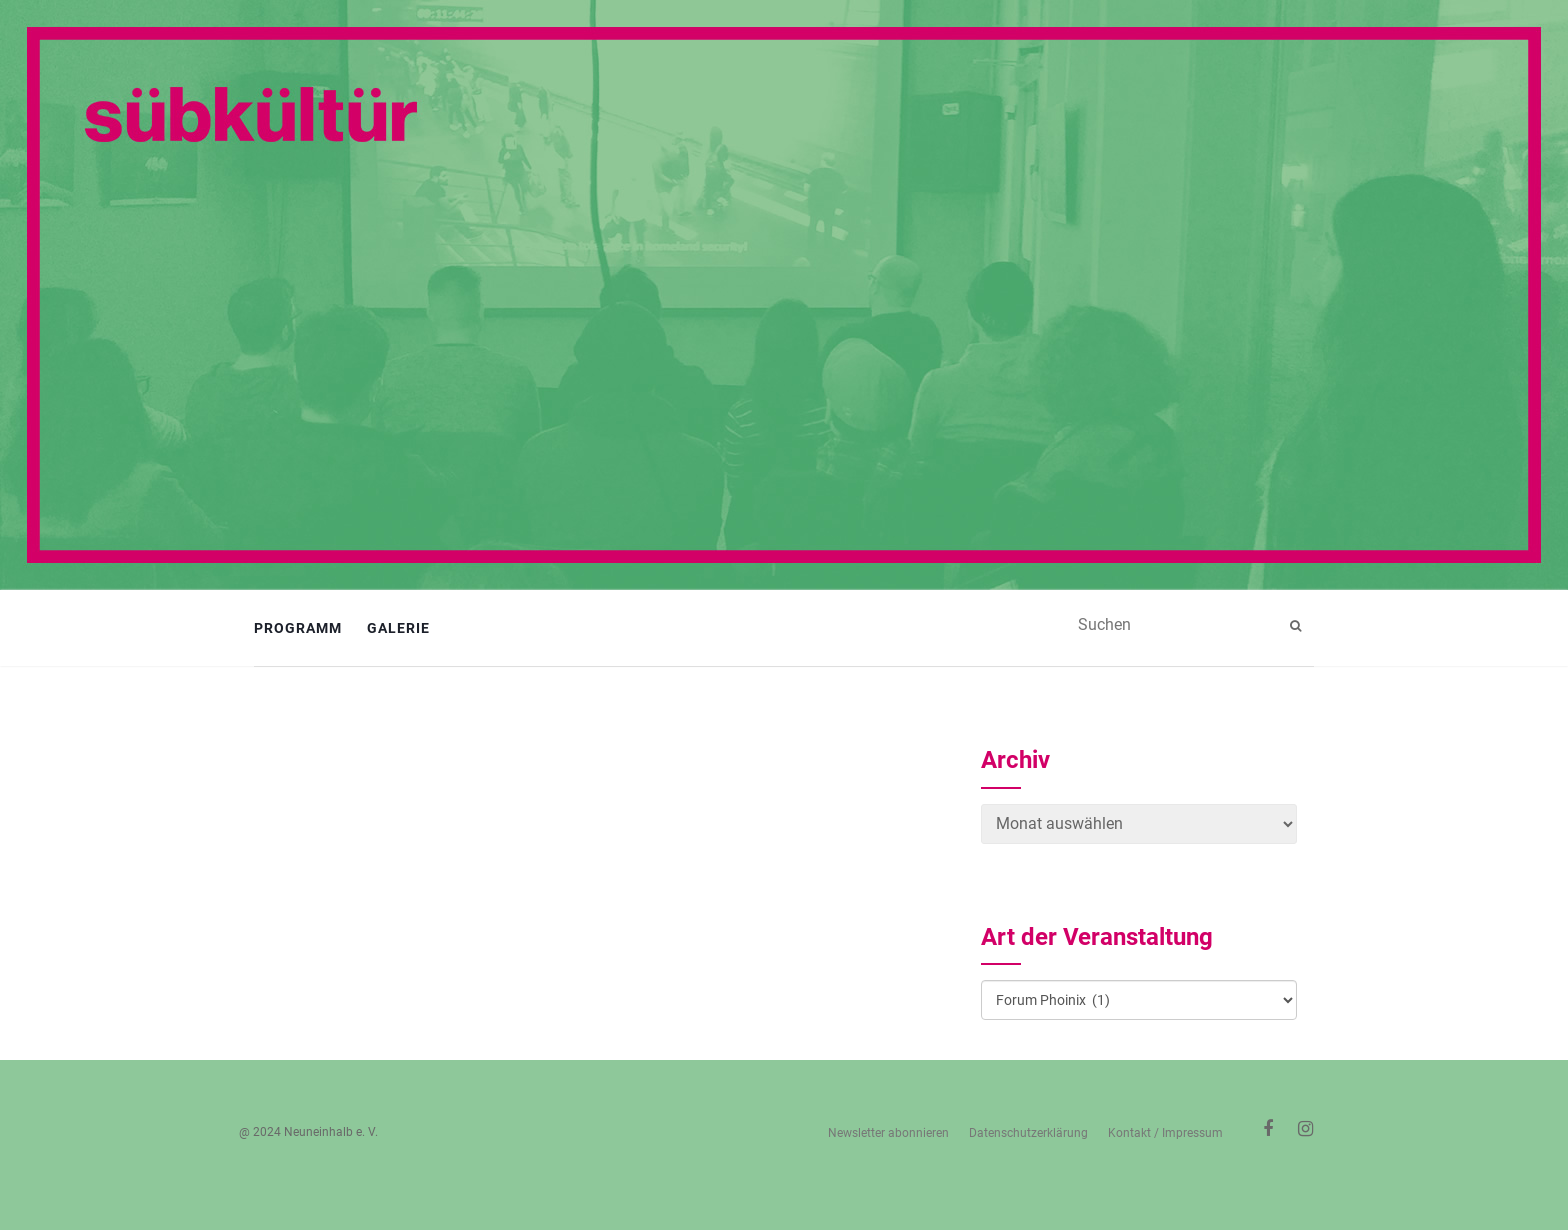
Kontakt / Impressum (1165, 1133)
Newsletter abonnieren (888, 1133)
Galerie (398, 628)
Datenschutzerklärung (1028, 1133)
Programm (298, 628)
